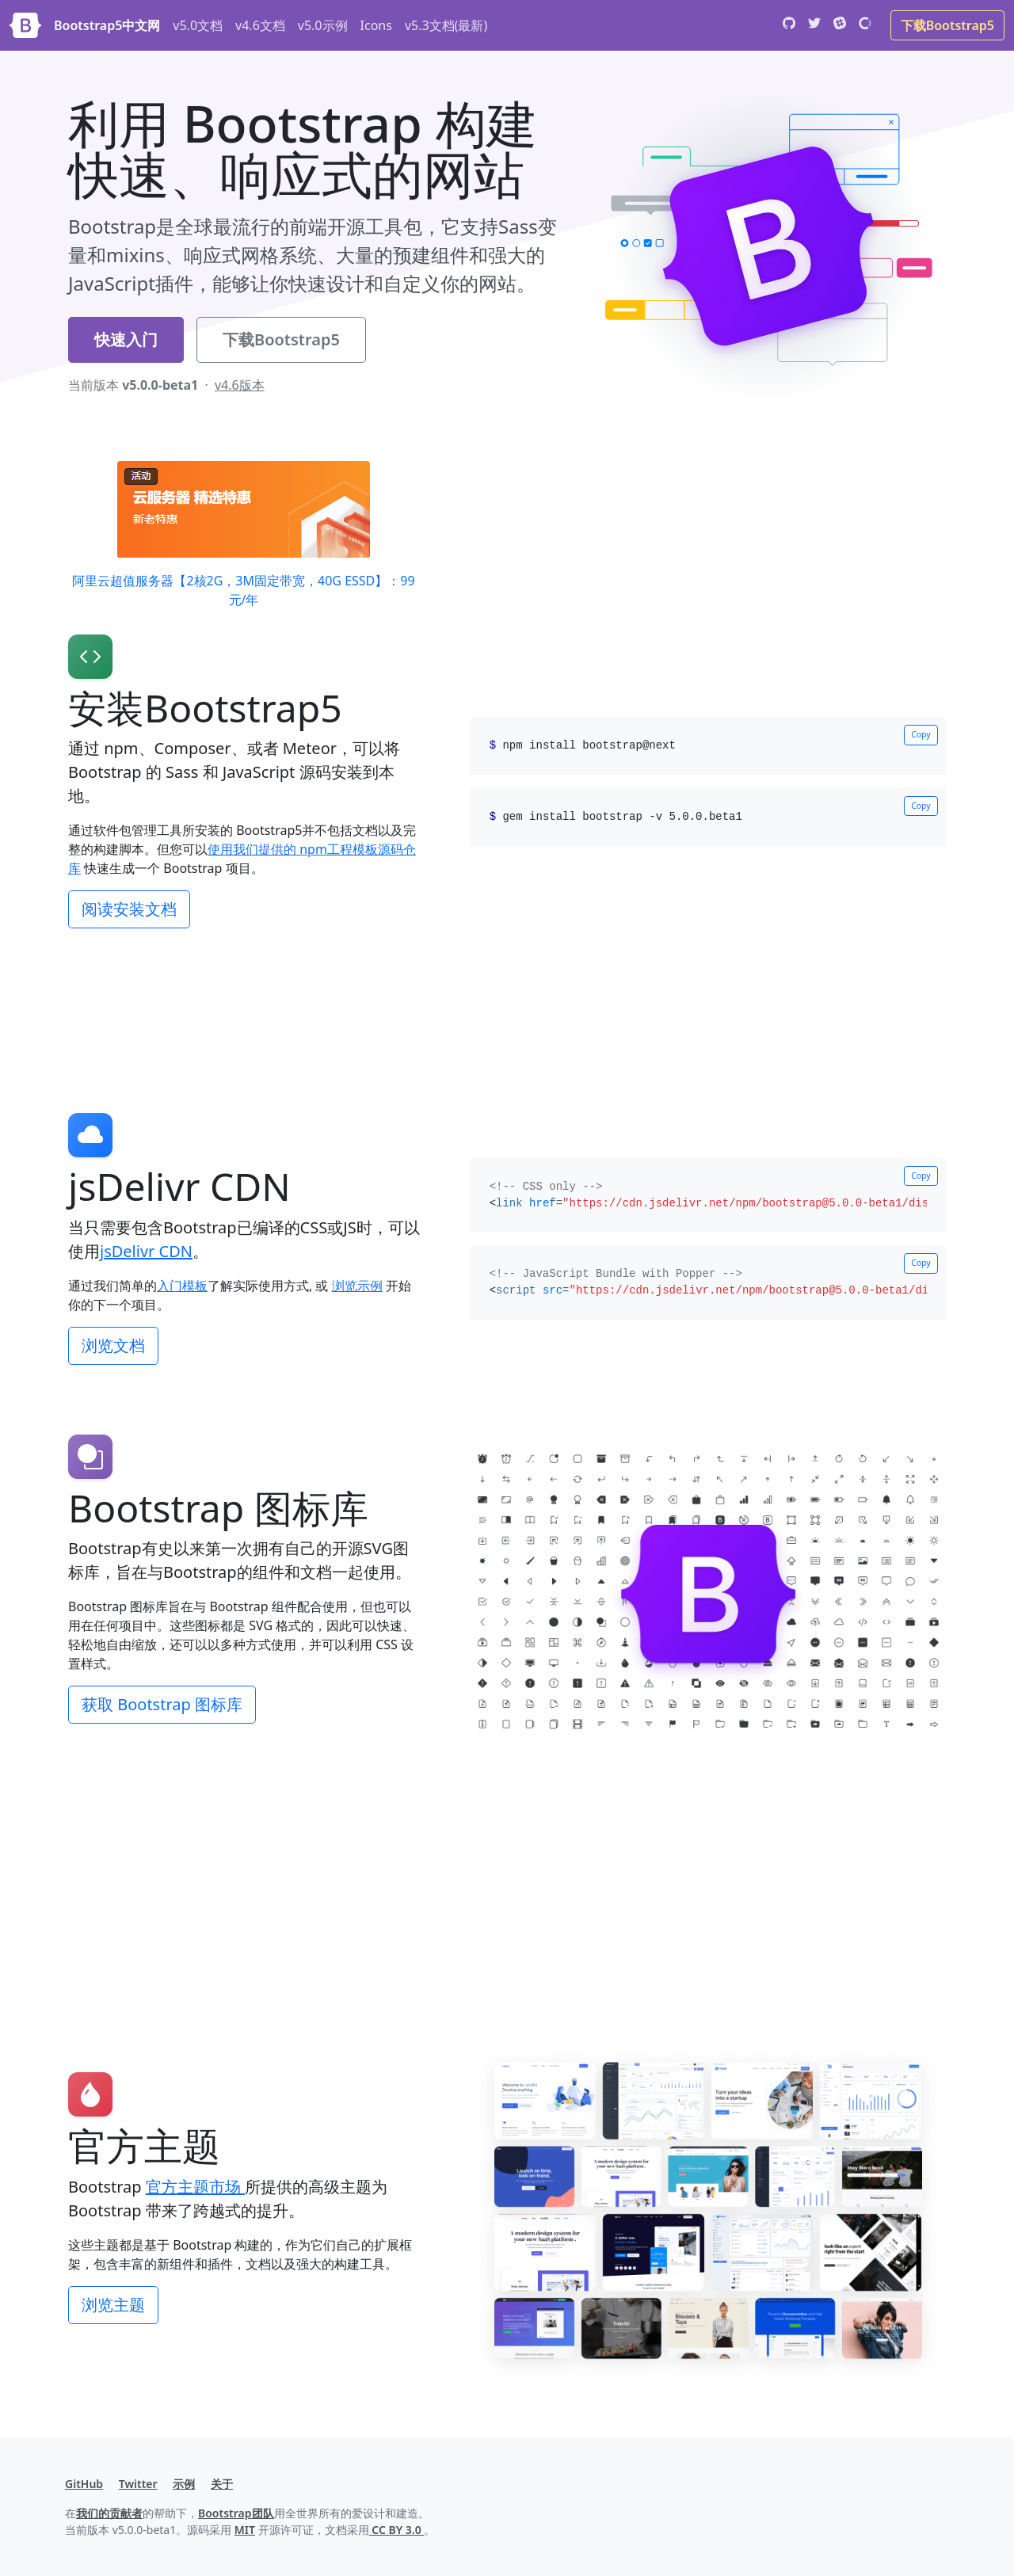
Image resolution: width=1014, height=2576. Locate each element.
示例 (184, 2483)
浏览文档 (113, 1345)
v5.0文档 (198, 25)
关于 (222, 2483)
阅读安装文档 (129, 909)
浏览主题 (113, 2304)
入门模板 (182, 1285)
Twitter (138, 2483)
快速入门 (126, 339)
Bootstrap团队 (236, 2513)
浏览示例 (357, 1285)
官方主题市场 (195, 2186)
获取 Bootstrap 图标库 (162, 1704)
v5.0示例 (323, 25)
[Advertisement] (507, 992)
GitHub (84, 2483)
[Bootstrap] (25, 25)
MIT (244, 2529)
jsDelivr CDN (146, 1251)
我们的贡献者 (109, 2513)
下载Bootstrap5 (947, 25)
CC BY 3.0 (397, 2529)
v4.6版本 (240, 385)
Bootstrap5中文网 (107, 25)
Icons (376, 25)
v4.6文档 (260, 25)
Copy (920, 734)
